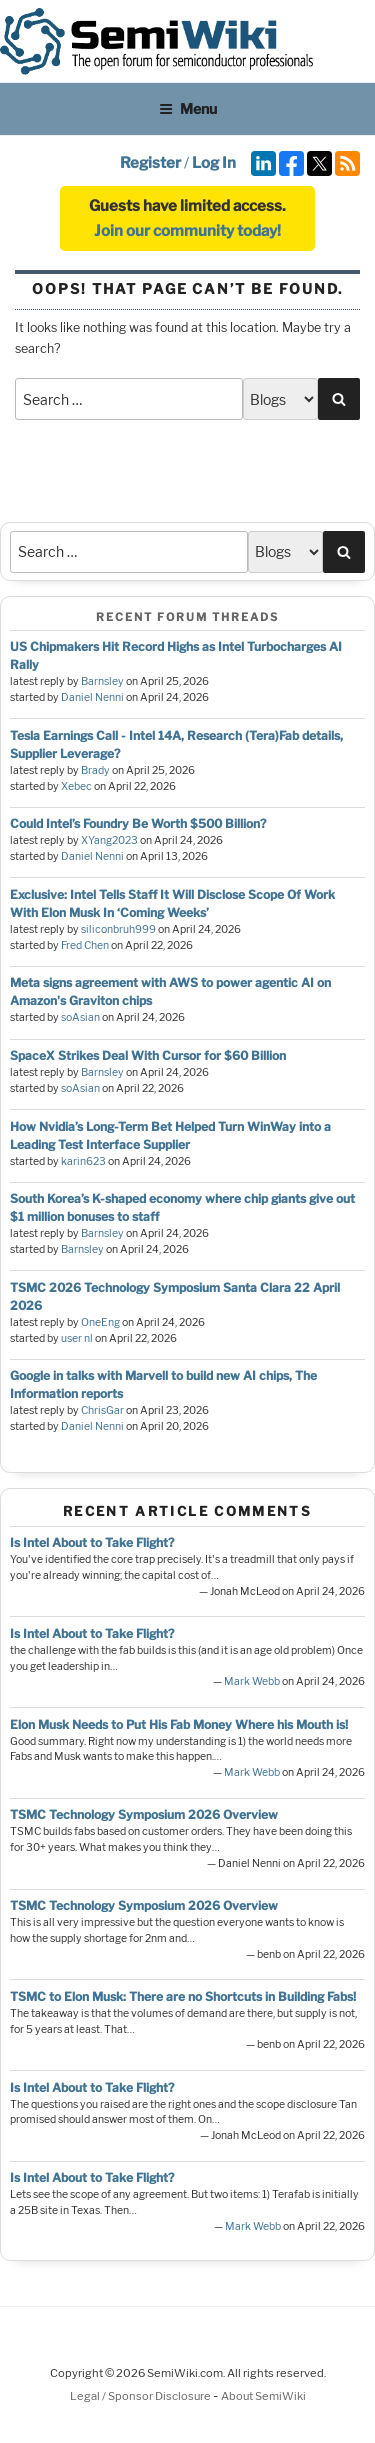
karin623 (83, 1161)
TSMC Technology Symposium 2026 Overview (144, 1814)
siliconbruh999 (118, 929)
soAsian (80, 1017)
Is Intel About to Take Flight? (92, 1542)
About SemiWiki (263, 2396)
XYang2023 (109, 840)
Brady (95, 770)
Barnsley (102, 681)
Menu (188, 108)
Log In (214, 163)
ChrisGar (102, 1410)
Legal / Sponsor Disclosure (141, 2396)
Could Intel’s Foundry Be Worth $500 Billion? (138, 823)
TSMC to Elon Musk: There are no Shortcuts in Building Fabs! (183, 1996)
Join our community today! (187, 231)
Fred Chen (85, 945)
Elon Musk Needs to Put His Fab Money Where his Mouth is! (179, 1724)
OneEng (100, 1322)
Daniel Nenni (92, 697)
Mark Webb (252, 1681)
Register (150, 163)
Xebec (76, 786)
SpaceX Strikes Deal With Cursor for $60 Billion (148, 1055)
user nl (77, 1338)
